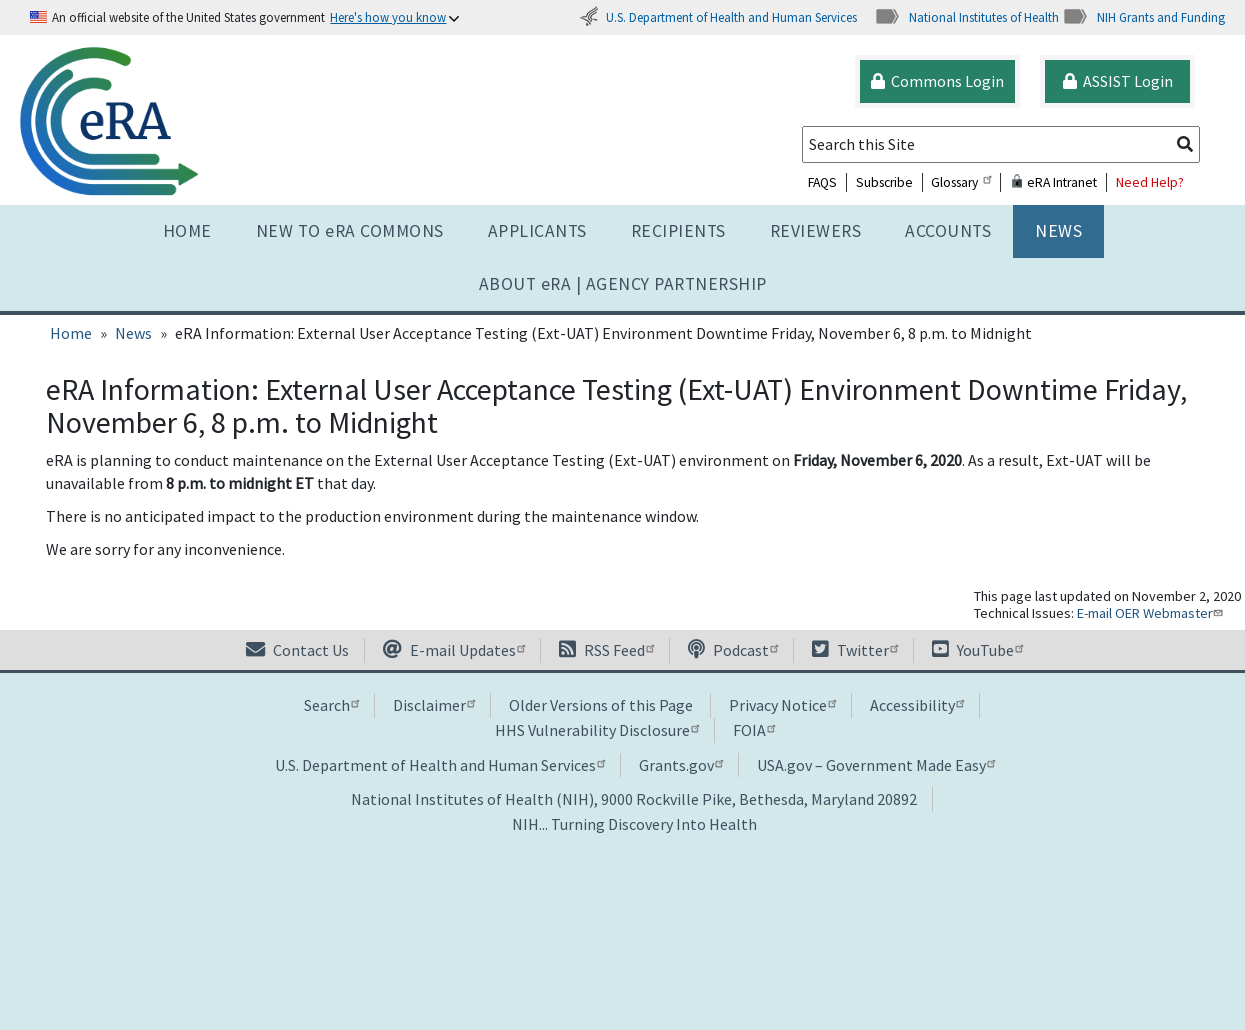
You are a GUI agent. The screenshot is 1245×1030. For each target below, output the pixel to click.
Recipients (678, 231)
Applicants (537, 231)
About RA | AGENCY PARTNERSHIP (623, 284)
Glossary (961, 182)
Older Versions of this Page (601, 705)
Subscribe (884, 182)
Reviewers (816, 231)
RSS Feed (606, 650)
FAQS (822, 182)
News (1058, 231)
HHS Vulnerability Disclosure (597, 730)
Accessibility (917, 705)
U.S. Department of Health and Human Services (718, 17)
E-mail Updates (454, 650)
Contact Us (297, 650)
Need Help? (1150, 182)
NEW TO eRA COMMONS (350, 231)
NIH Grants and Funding (1143, 17)
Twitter (855, 650)
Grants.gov (681, 765)
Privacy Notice (782, 705)
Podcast (733, 650)
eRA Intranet (1053, 182)
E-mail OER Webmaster (1152, 613)
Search (331, 705)
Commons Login (937, 81)
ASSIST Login (1118, 81)
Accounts (948, 231)
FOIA (754, 730)
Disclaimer (434, 705)
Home (187, 231)
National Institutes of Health (966, 17)
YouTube (977, 650)
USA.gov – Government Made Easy (876, 765)
